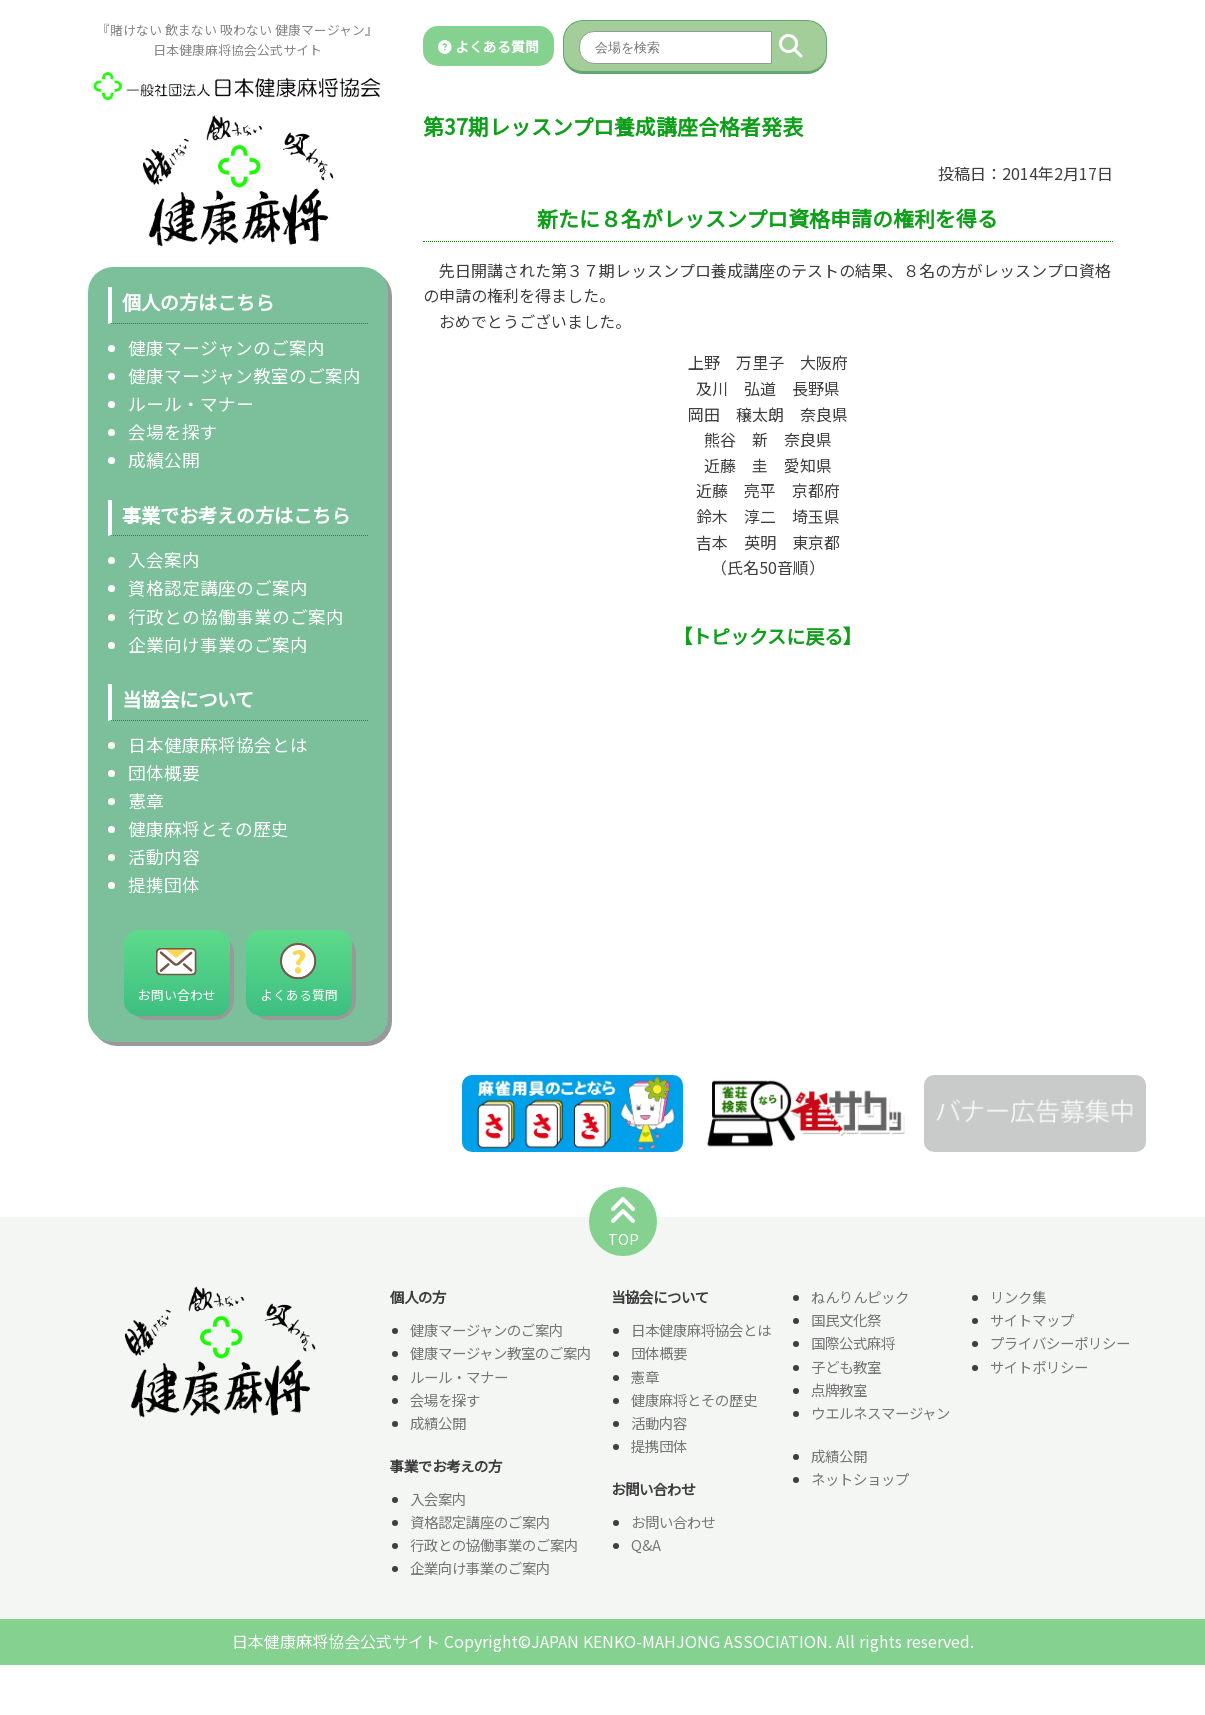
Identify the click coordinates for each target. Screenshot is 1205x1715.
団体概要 (164, 772)
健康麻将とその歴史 (208, 828)
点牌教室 (839, 1390)
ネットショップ (860, 1479)
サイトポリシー (1039, 1367)
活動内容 (164, 856)
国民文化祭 (846, 1321)
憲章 (146, 800)
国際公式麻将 (853, 1344)
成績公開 (164, 459)
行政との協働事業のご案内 (236, 616)
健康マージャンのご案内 (226, 347)
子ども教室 (846, 1367)
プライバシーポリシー (1060, 1344)
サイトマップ (1032, 1321)
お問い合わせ (673, 1522)
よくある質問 (488, 46)
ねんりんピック (860, 1298)
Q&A (646, 1545)
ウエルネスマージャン (880, 1413)
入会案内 (164, 559)
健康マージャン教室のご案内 (244, 375)
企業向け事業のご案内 (218, 644)
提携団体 (164, 884)
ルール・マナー (191, 403)
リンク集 (1018, 1298)
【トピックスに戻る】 (767, 636)
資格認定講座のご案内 (218, 587)
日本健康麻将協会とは (218, 744)
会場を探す (173, 431)
